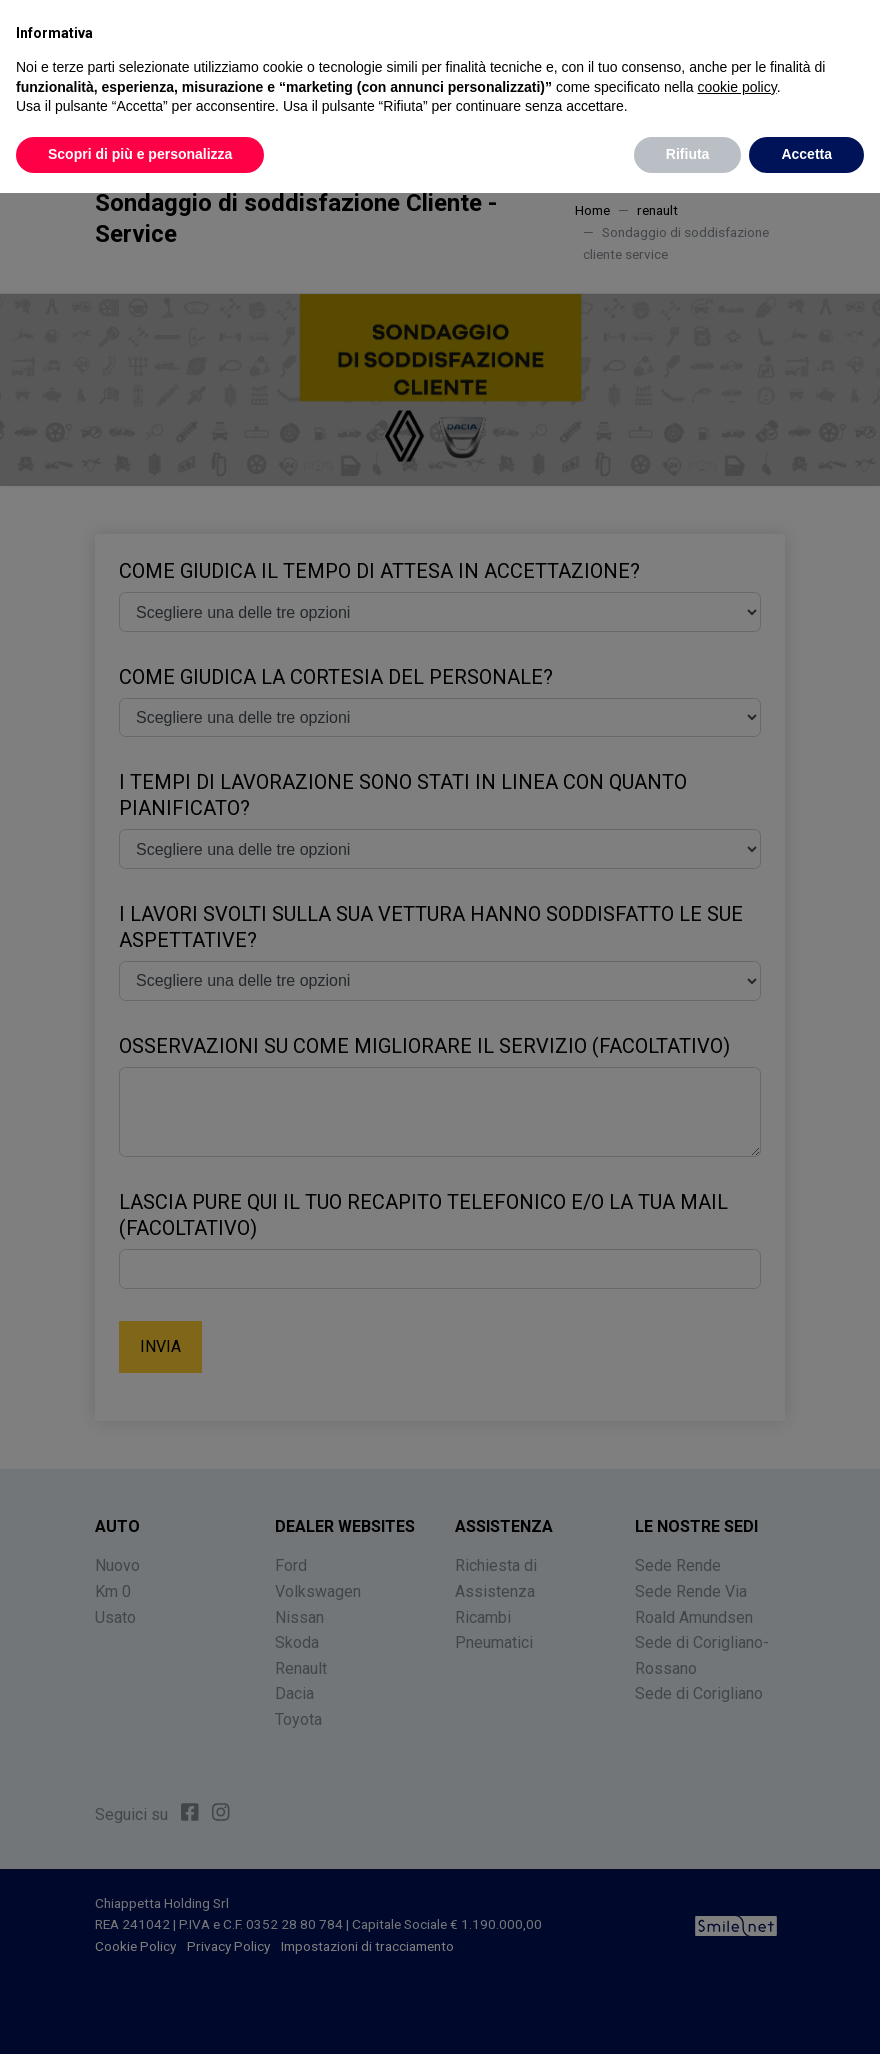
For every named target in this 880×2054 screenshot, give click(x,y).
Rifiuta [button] (688, 153)
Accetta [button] (806, 153)
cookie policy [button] (737, 86)
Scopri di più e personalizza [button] (140, 153)
